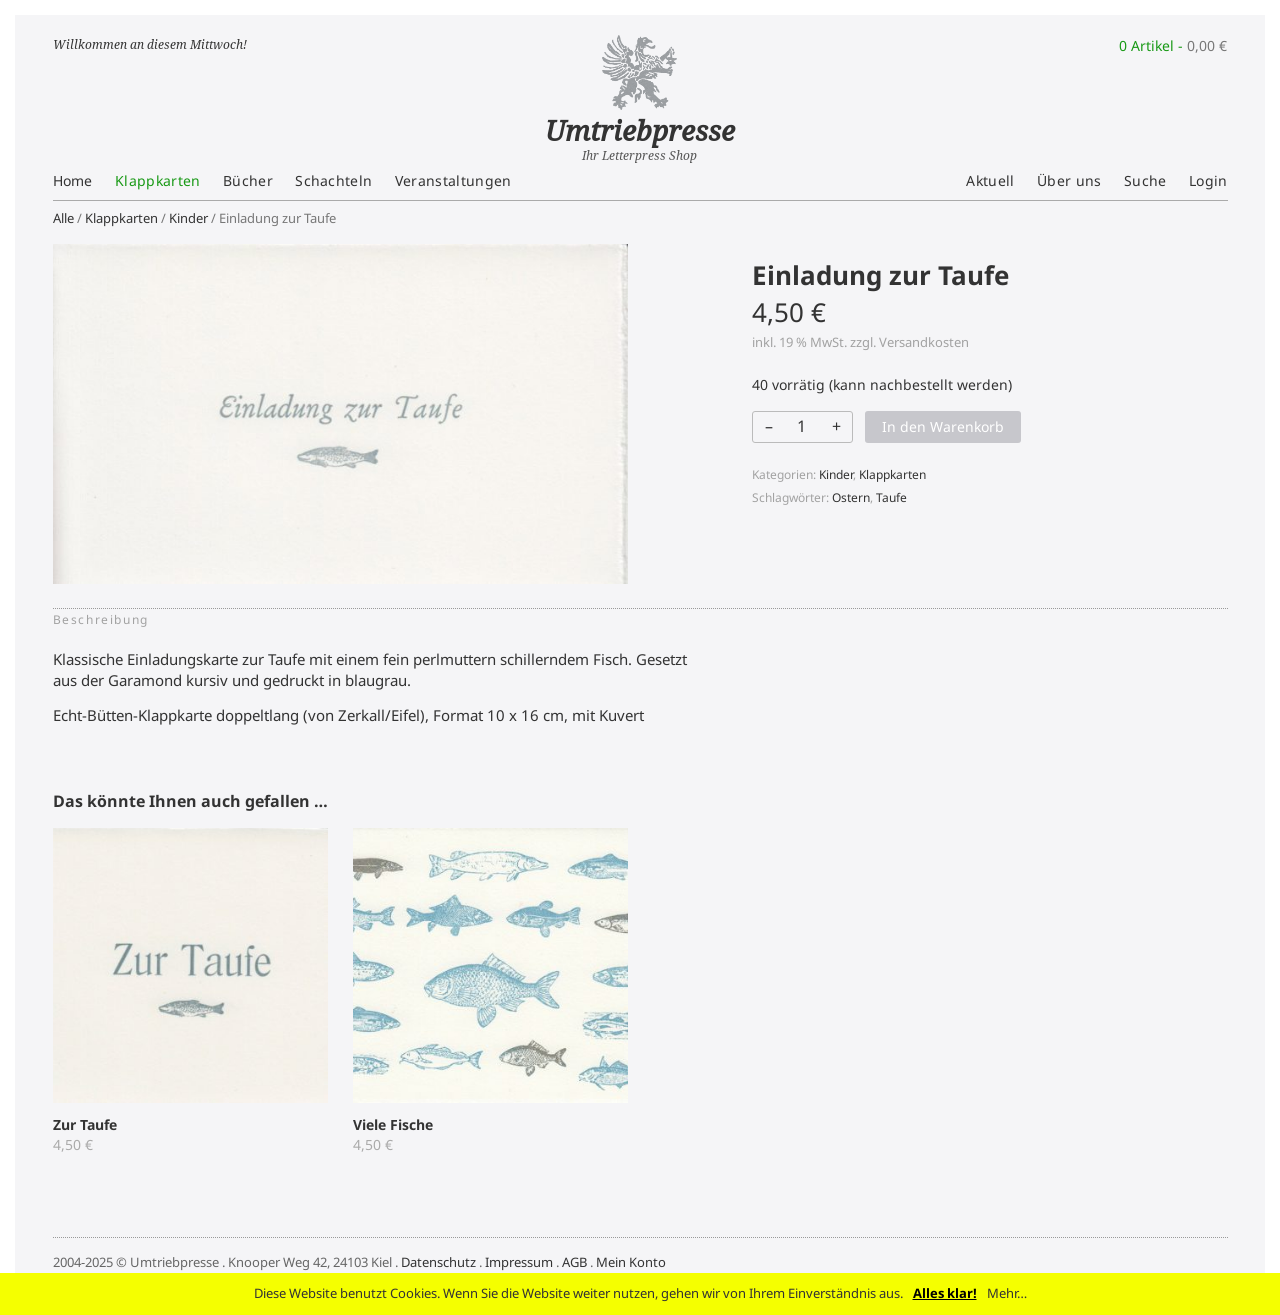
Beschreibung (101, 619)
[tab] (107, 620)
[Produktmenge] (801, 426)
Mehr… (1007, 1293)
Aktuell (990, 180)
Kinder (188, 218)
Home (73, 180)
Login (1208, 180)
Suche (1145, 180)
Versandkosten (924, 342)
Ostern (851, 497)
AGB (574, 1262)
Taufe (891, 497)
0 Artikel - (1173, 45)
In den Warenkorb (943, 426)
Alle (63, 218)
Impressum (519, 1262)
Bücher (248, 180)
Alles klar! (945, 1293)
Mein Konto (631, 1262)
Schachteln (333, 180)
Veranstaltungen (453, 180)
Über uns (1069, 180)
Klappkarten (158, 180)
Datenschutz (438, 1262)
